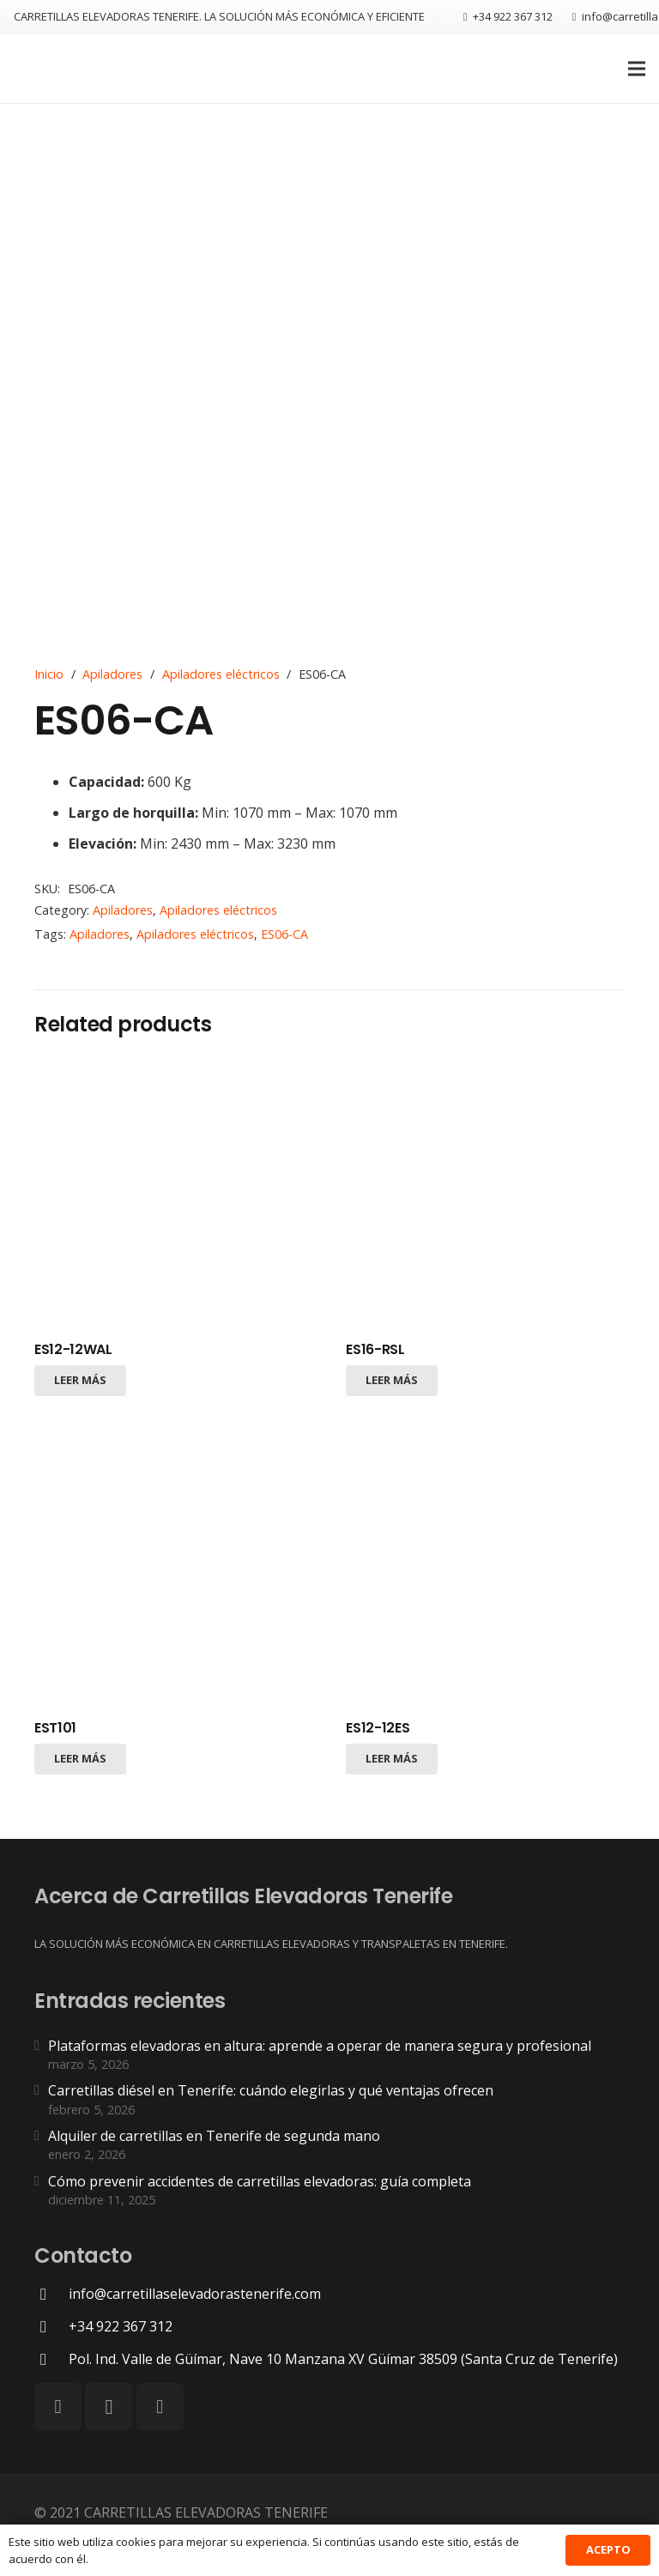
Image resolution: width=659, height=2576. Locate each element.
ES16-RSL (375, 1349)
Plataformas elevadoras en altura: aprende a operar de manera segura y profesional (319, 2045)
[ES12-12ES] (485, 1568)
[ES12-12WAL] (173, 1190)
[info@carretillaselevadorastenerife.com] (51, 2294)
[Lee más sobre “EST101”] (80, 1759)
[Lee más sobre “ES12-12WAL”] (80, 1380)
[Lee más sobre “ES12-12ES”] (392, 1759)
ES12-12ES (377, 1728)
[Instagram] (108, 2406)
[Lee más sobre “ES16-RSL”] (392, 1380)
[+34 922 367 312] (51, 2327)
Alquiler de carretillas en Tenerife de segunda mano (214, 2135)
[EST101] (173, 1568)
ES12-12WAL (73, 1349)
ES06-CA (284, 934)
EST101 (55, 1728)
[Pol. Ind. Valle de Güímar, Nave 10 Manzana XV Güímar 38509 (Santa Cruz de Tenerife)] (51, 2359)
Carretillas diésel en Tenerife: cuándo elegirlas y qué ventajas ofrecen (270, 2090)
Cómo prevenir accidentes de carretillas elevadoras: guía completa (259, 2181)
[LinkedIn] (160, 2406)
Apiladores (112, 674)
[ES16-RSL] (485, 1190)
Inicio (48, 674)
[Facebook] (58, 2406)
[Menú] (636, 68)
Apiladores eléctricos (221, 674)
